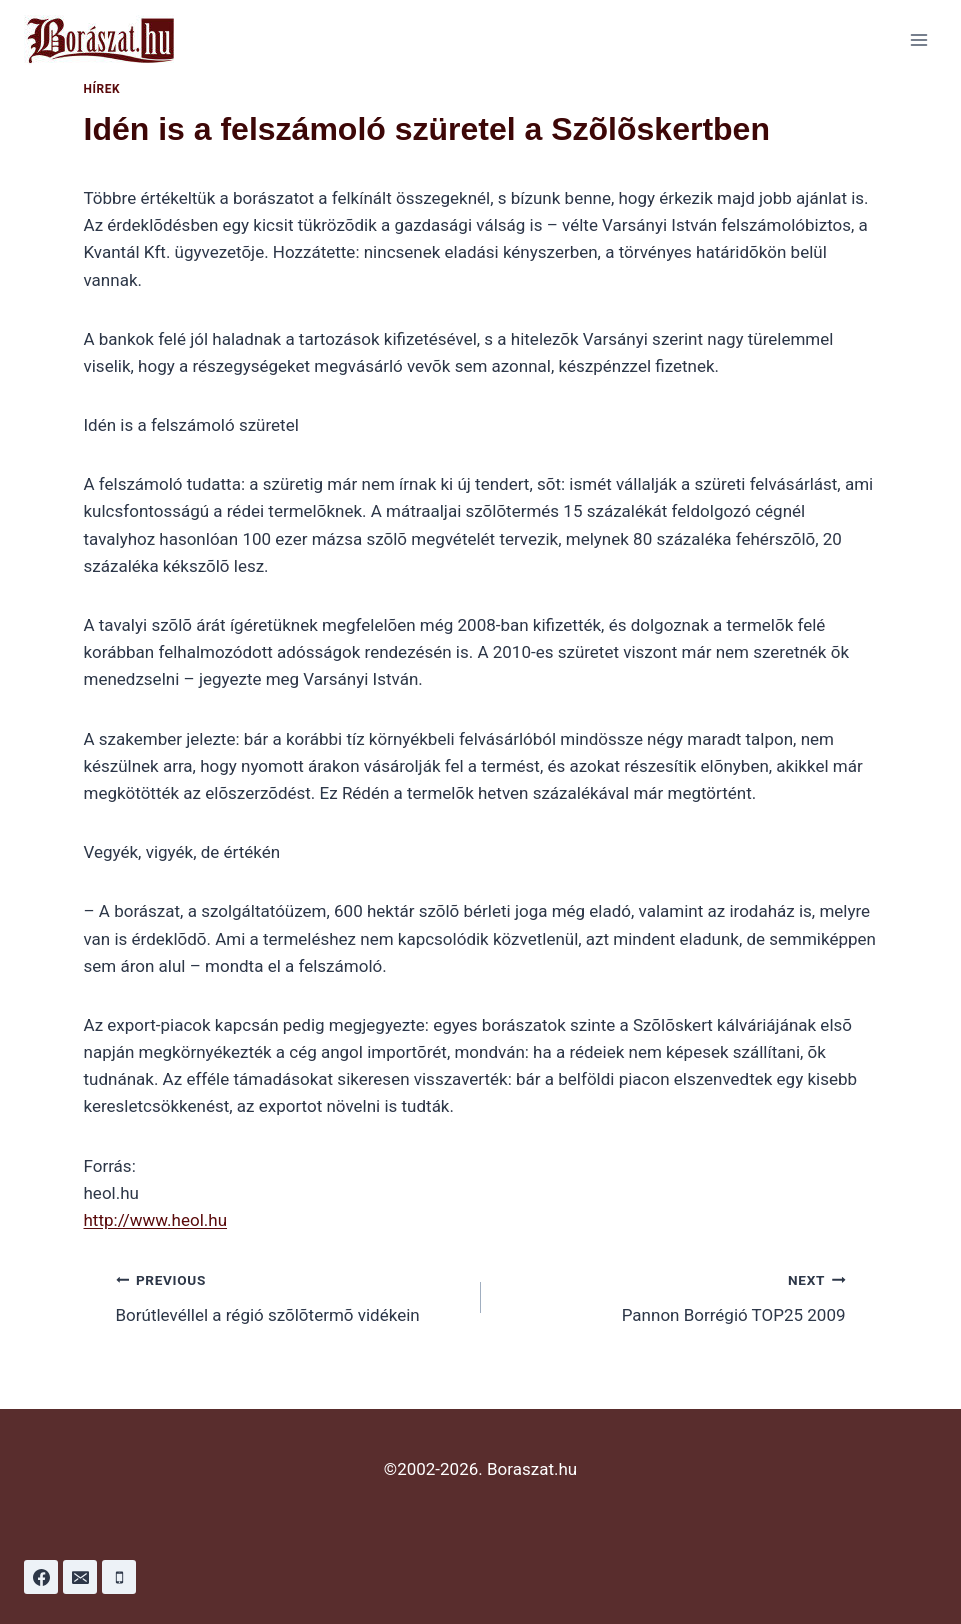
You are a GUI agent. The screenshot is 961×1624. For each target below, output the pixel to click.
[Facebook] (41, 1577)
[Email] (80, 1577)
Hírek (102, 89)
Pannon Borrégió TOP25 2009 (672, 1295)
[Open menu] (918, 39)
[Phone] (119, 1577)
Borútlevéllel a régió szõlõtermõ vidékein (290, 1295)
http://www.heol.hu (156, 1220)
